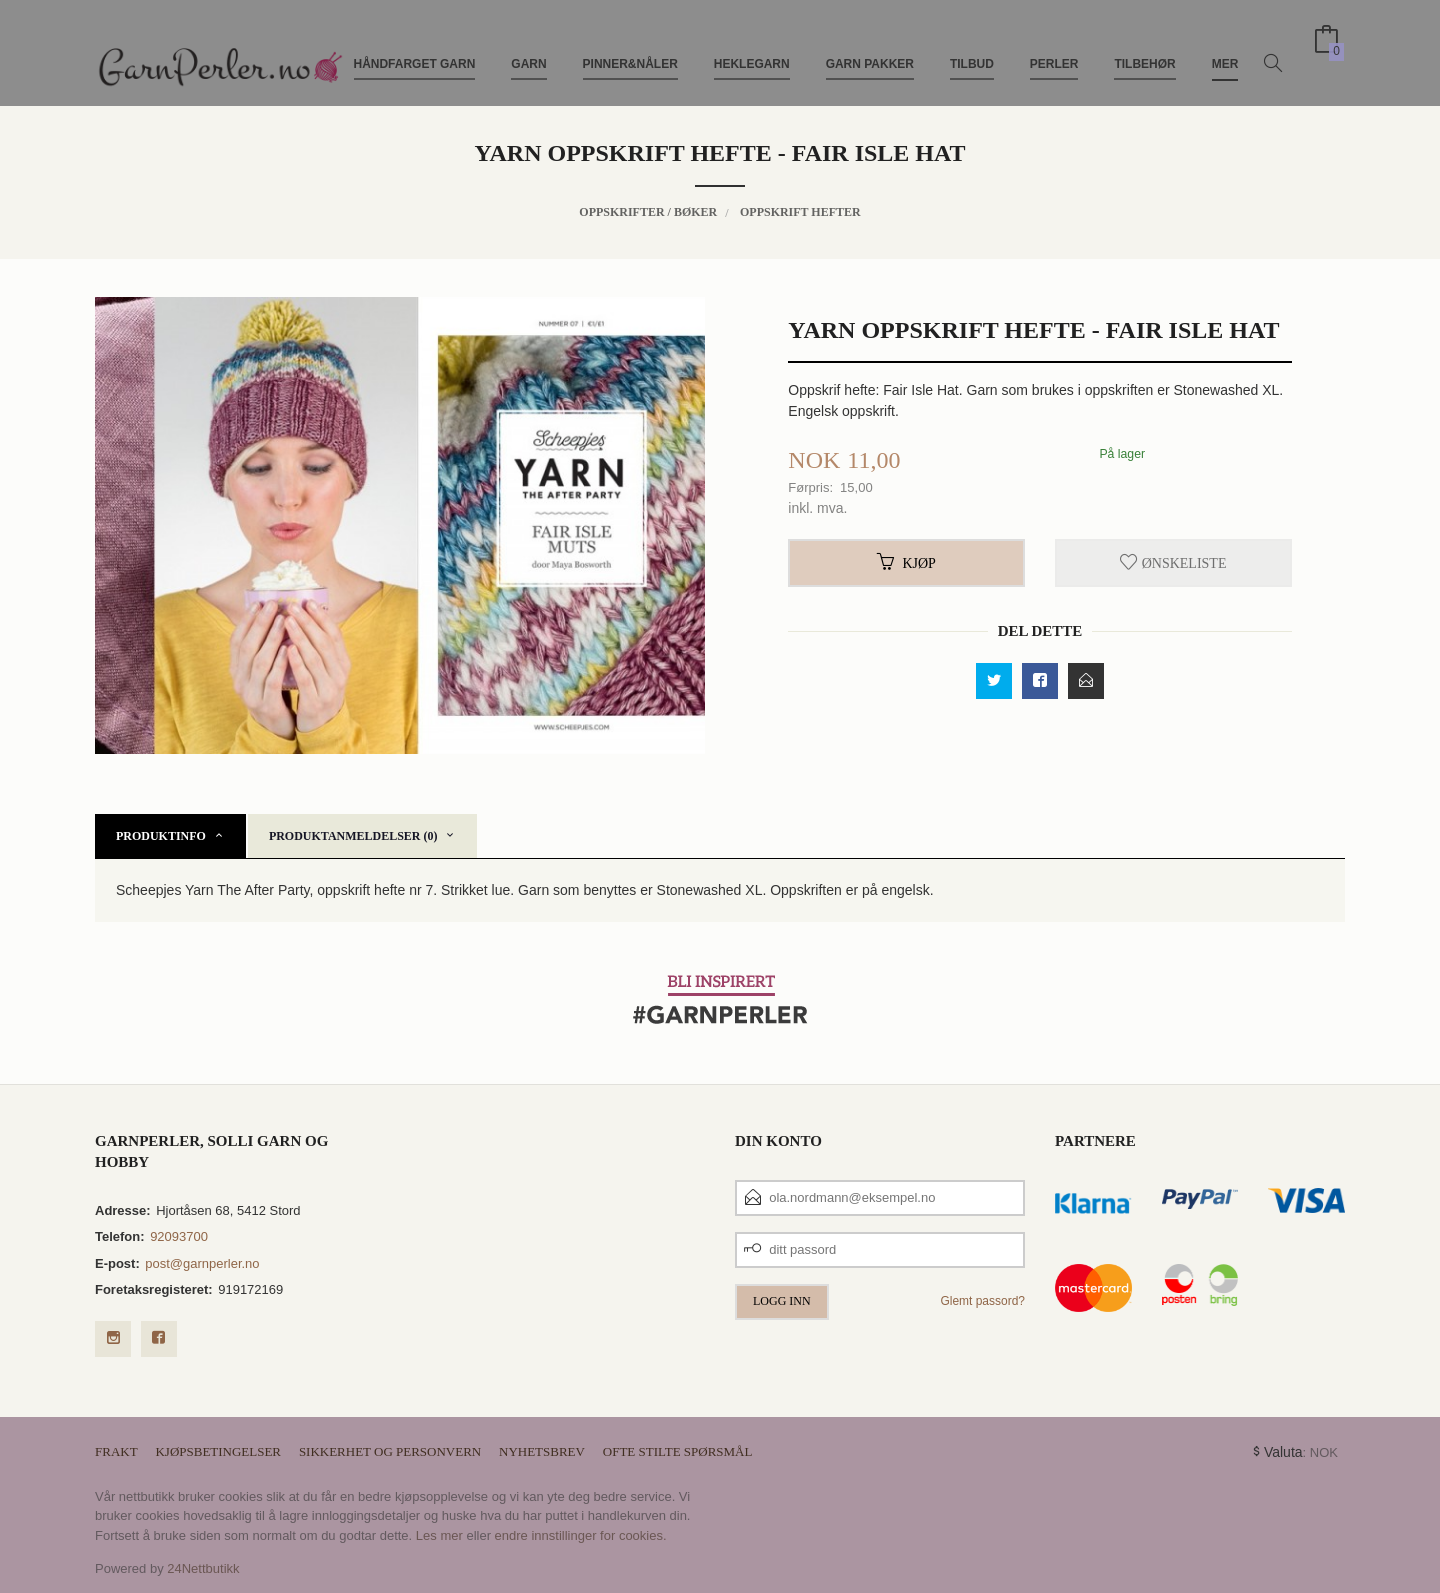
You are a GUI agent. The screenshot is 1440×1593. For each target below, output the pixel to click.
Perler (1054, 48)
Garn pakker (870, 48)
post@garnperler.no (202, 1263)
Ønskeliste (1173, 563)
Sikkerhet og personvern (390, 1451)
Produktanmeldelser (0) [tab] (353, 836)
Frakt (116, 1451)
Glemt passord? (982, 1301)
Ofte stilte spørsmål (678, 1451)
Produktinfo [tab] (161, 836)
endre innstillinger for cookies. (581, 1535)
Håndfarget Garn (415, 48)
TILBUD (972, 48)
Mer (1225, 48)
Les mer (439, 1535)
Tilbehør (1144, 48)
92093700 (179, 1236)
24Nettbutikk (203, 1568)
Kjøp (906, 563)
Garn (528, 48)
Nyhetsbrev (542, 1451)
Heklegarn (752, 48)
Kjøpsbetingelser (218, 1451)
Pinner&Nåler (630, 48)
